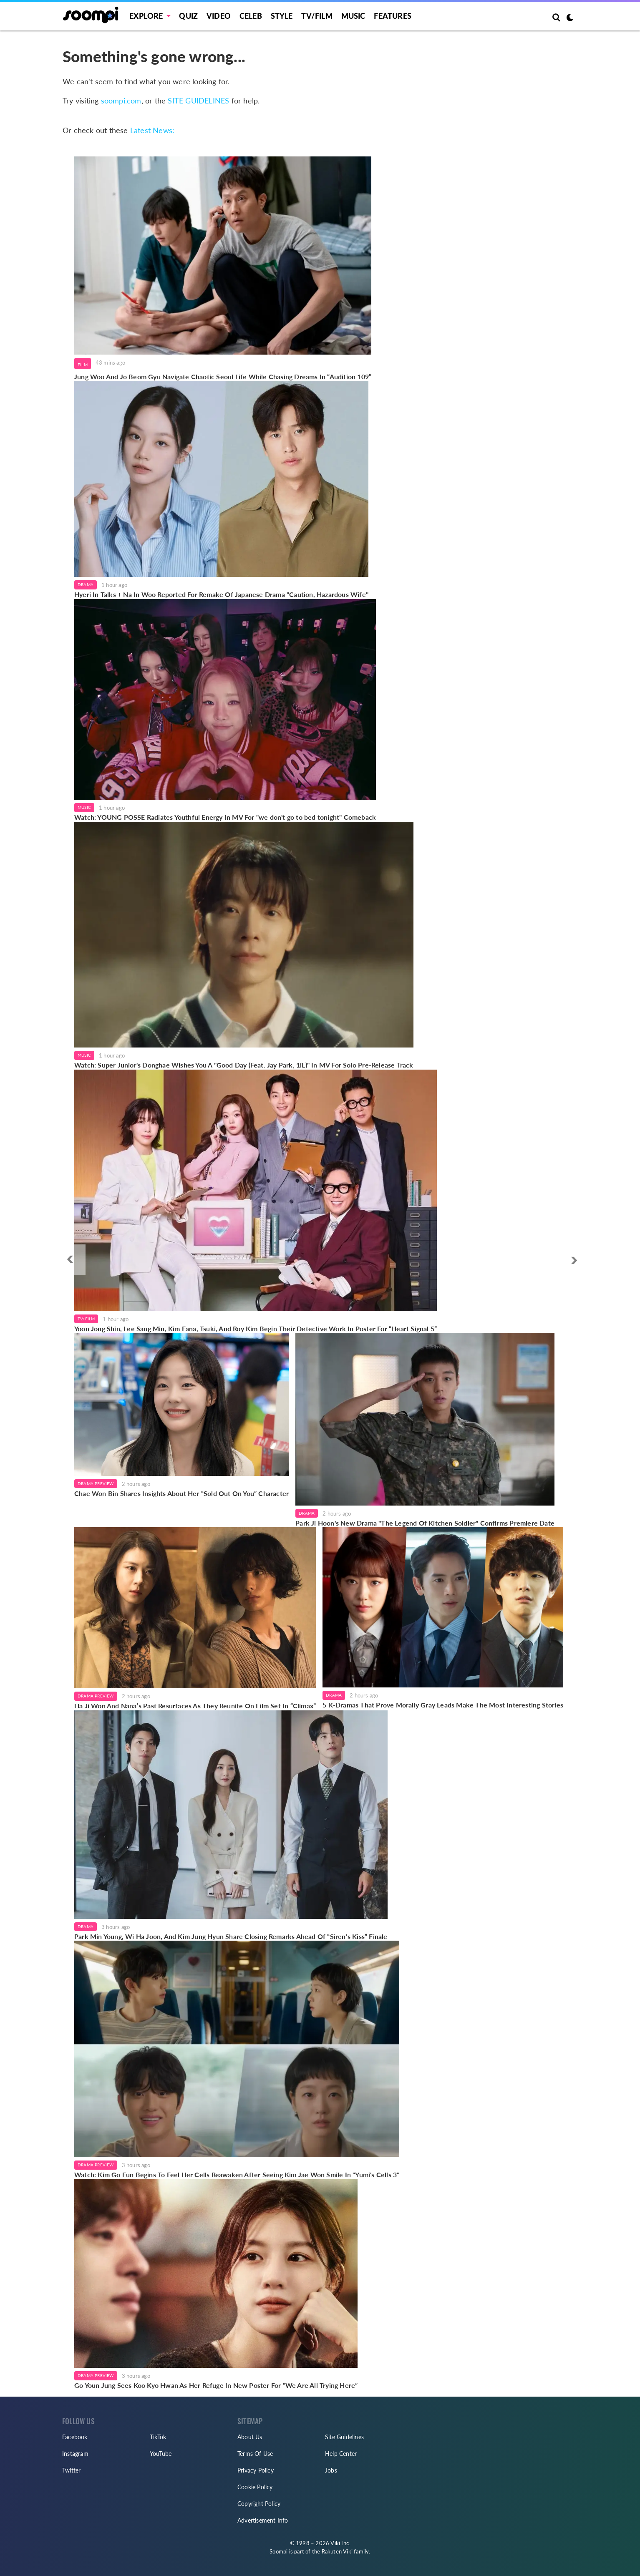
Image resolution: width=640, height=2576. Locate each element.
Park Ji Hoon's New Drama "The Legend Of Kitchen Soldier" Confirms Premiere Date (424, 1523)
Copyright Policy (258, 2503)
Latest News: (152, 130)
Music (353, 15)
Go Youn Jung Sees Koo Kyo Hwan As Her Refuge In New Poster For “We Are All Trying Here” (216, 2385)
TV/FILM (316, 15)
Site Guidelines (344, 2436)
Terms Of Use (255, 2453)
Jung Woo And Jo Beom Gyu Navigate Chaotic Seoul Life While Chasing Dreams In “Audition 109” (222, 376)
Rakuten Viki (337, 2551)
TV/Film (86, 1318)
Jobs (331, 2470)
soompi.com (121, 100)
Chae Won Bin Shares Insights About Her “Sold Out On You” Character (181, 1493)
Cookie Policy (255, 2486)
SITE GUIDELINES (198, 100)
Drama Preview (96, 1483)
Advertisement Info (262, 2520)
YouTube (160, 2453)
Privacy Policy (255, 2470)
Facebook (75, 2436)
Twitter (71, 2470)
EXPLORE (146, 15)
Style (282, 15)
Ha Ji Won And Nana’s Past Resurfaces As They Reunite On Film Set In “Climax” (195, 1706)
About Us (249, 2436)
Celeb (250, 15)
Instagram (75, 2453)
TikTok (158, 2436)
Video (219, 15)
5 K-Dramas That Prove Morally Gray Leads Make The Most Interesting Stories (443, 1705)
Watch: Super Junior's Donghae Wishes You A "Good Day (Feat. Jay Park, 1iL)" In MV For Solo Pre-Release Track (243, 1065)
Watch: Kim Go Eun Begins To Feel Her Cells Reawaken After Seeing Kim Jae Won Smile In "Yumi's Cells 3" (236, 2174)
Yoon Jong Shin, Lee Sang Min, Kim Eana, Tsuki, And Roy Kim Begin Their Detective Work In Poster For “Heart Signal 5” (255, 1328)
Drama (85, 584)
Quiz (188, 15)
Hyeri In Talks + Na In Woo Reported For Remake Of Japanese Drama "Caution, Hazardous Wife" (221, 594)
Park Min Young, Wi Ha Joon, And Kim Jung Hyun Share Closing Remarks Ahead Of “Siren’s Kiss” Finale (231, 1936)
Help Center (341, 2453)
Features (392, 15)
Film (83, 364)
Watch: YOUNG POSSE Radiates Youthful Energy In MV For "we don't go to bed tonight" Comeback (225, 817)
